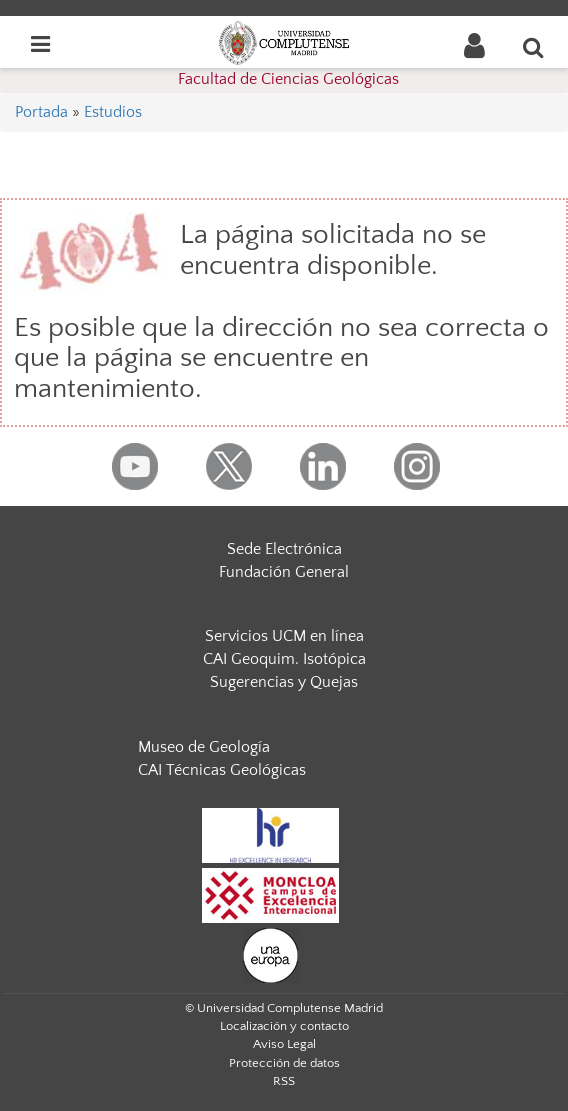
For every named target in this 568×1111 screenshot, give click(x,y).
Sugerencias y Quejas (284, 682)
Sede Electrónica (284, 549)
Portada (41, 112)
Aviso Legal (284, 1044)
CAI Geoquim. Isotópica (284, 659)
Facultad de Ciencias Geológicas (288, 79)
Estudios (113, 112)
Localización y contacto (284, 1026)
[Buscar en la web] (534, 47)
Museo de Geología (204, 747)
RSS (284, 1081)
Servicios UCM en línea (284, 636)
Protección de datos (284, 1063)
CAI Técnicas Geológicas (222, 770)
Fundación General (284, 572)
